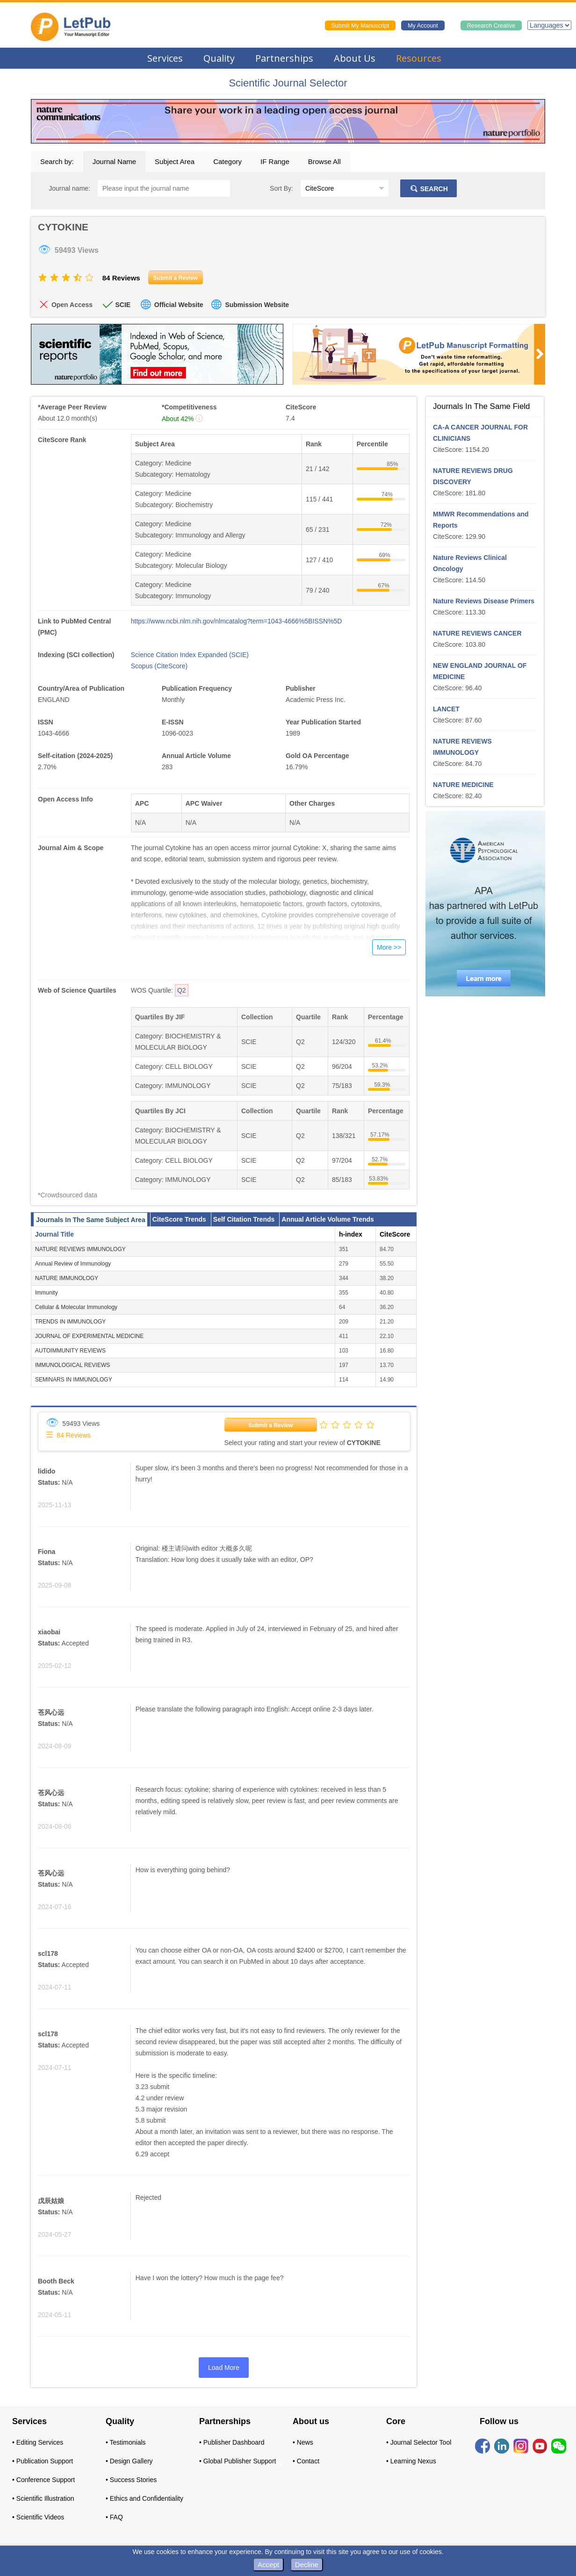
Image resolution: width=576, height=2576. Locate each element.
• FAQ (114, 2517)
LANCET (446, 709)
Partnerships (284, 58)
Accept (268, 2565)
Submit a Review (270, 1425)
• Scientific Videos (38, 2517)
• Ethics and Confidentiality (144, 2498)
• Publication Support (42, 2461)
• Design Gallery (129, 2461)
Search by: (57, 161)
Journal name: (69, 188)
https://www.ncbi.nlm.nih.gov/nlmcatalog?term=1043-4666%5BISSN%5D (236, 621)
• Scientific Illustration (43, 2498)
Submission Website (257, 304)
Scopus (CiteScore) (159, 666)
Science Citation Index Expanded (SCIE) (190, 654)
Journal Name (114, 161)
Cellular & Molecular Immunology (76, 1307)
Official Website (178, 304)
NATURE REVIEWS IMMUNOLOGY (80, 1249)
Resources (418, 58)
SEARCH (428, 189)
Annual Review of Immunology (73, 1263)
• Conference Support (43, 2479)
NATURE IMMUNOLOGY (66, 1278)
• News (303, 2442)
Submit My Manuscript (360, 25)
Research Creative (491, 25)
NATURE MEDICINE (463, 784)
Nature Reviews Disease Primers (483, 601)
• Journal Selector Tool (418, 2442)
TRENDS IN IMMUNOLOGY (70, 1321)
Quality (219, 58)
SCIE (122, 304)
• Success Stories (131, 2479)
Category (227, 161)
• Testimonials (126, 2442)
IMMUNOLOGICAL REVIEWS (72, 1365)
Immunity (46, 1292)
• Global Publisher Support (237, 2461)
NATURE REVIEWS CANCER (477, 633)
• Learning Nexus (411, 2461)
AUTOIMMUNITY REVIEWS (70, 1350)
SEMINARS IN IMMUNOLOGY (73, 1379)
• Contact (306, 2461)
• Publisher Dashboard (232, 2442)
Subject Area (174, 161)
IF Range (274, 161)
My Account (423, 25)
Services (165, 58)
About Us (354, 58)
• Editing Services (37, 2442)
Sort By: (281, 188)
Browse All (324, 161)
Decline (306, 2565)
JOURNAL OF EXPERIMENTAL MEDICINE (89, 1336)
